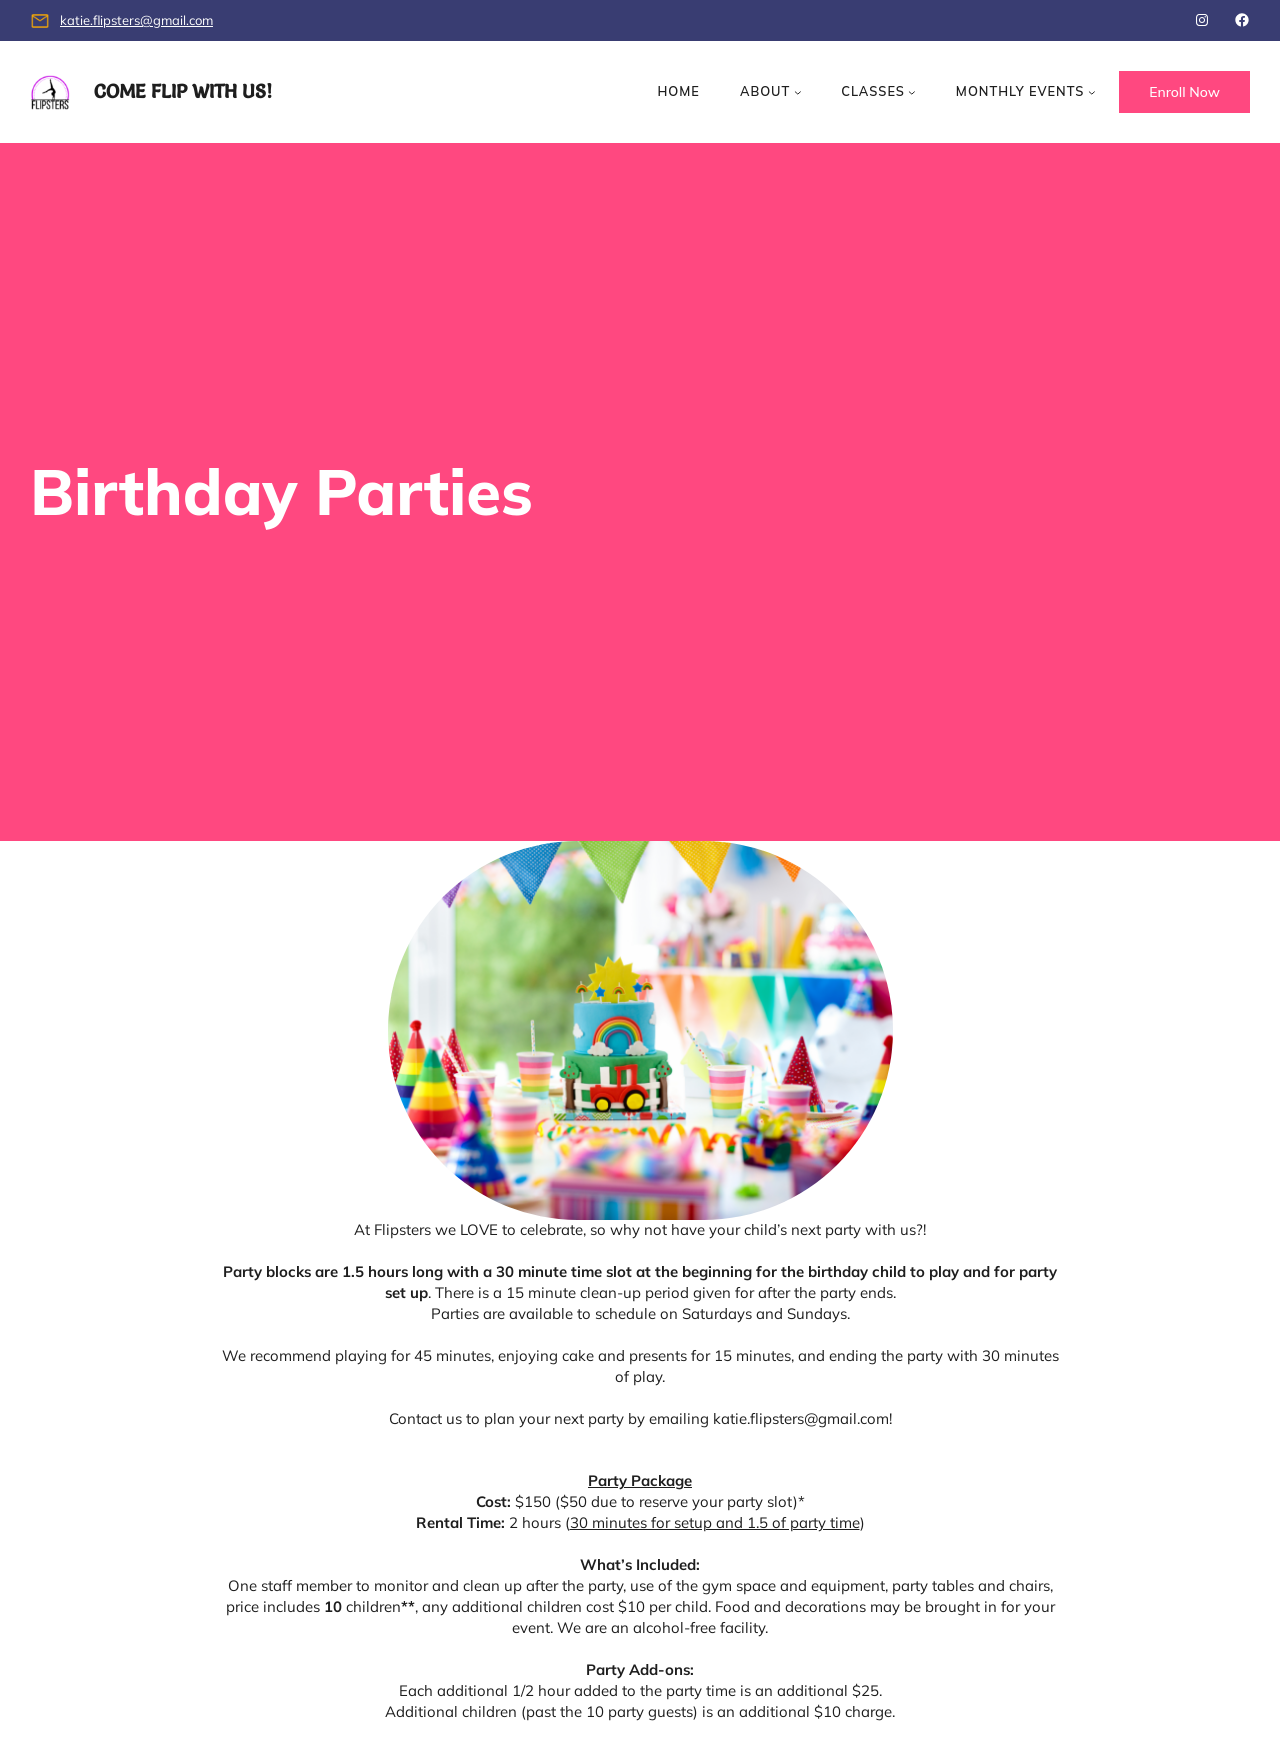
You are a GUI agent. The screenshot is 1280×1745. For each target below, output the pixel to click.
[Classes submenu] (912, 92)
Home (678, 91)
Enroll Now (1184, 92)
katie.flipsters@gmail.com (136, 20)
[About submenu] (798, 92)
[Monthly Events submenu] (1092, 92)
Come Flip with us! (183, 91)
